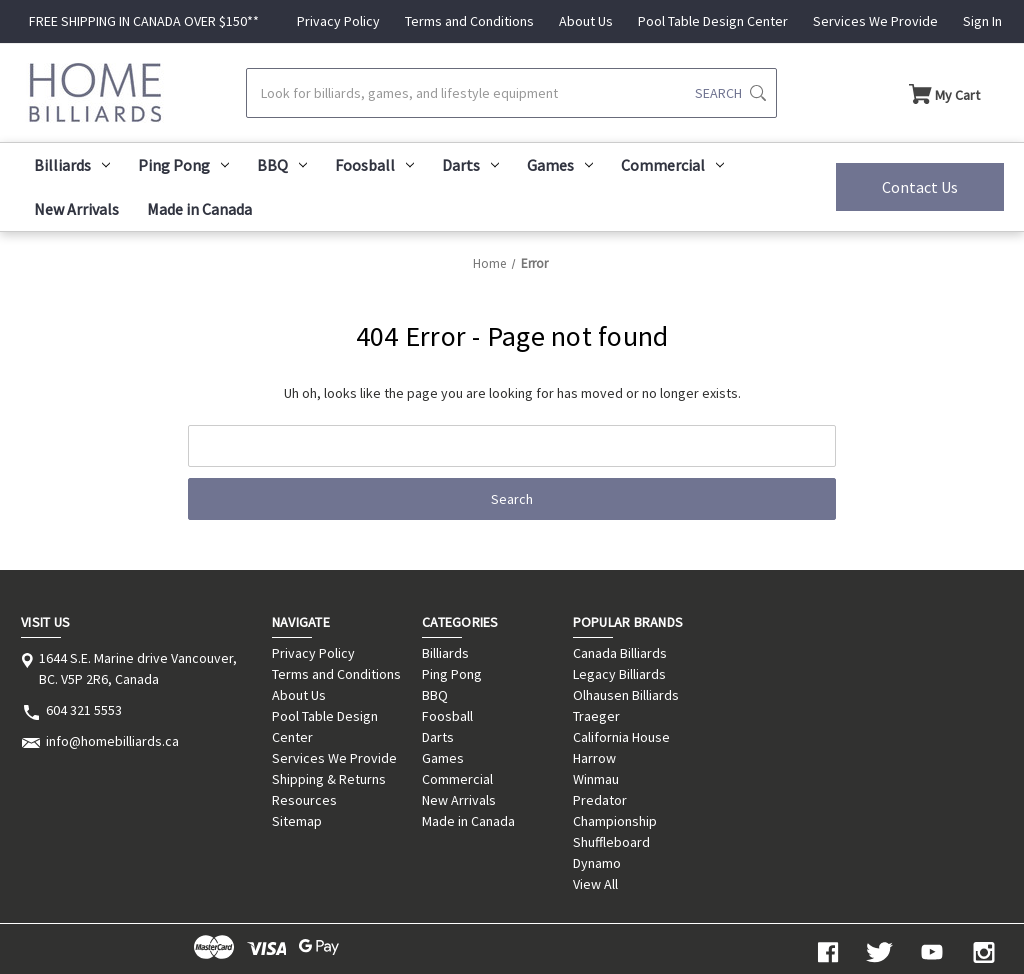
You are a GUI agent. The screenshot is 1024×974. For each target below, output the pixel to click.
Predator (600, 800)
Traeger (596, 716)
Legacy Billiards (619, 674)
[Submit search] (730, 93)
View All (595, 884)
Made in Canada (199, 209)
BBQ (282, 165)
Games (560, 165)
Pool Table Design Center (713, 21)
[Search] (511, 93)
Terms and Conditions (469, 21)
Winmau (596, 779)
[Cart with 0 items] (944, 93)
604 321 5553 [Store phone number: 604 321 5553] (84, 710)
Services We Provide (875, 21)
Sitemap (297, 821)
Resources (304, 800)
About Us (586, 21)
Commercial (672, 165)
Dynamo (597, 863)
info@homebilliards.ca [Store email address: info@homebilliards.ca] (112, 741)
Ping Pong (183, 165)
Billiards (72, 165)
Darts (470, 165)
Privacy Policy (338, 21)
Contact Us (920, 187)
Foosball (374, 165)
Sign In (982, 21)
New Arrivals (76, 209)
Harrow (594, 758)
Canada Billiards (620, 653)
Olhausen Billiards (626, 695)
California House (621, 737)
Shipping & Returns (329, 779)
